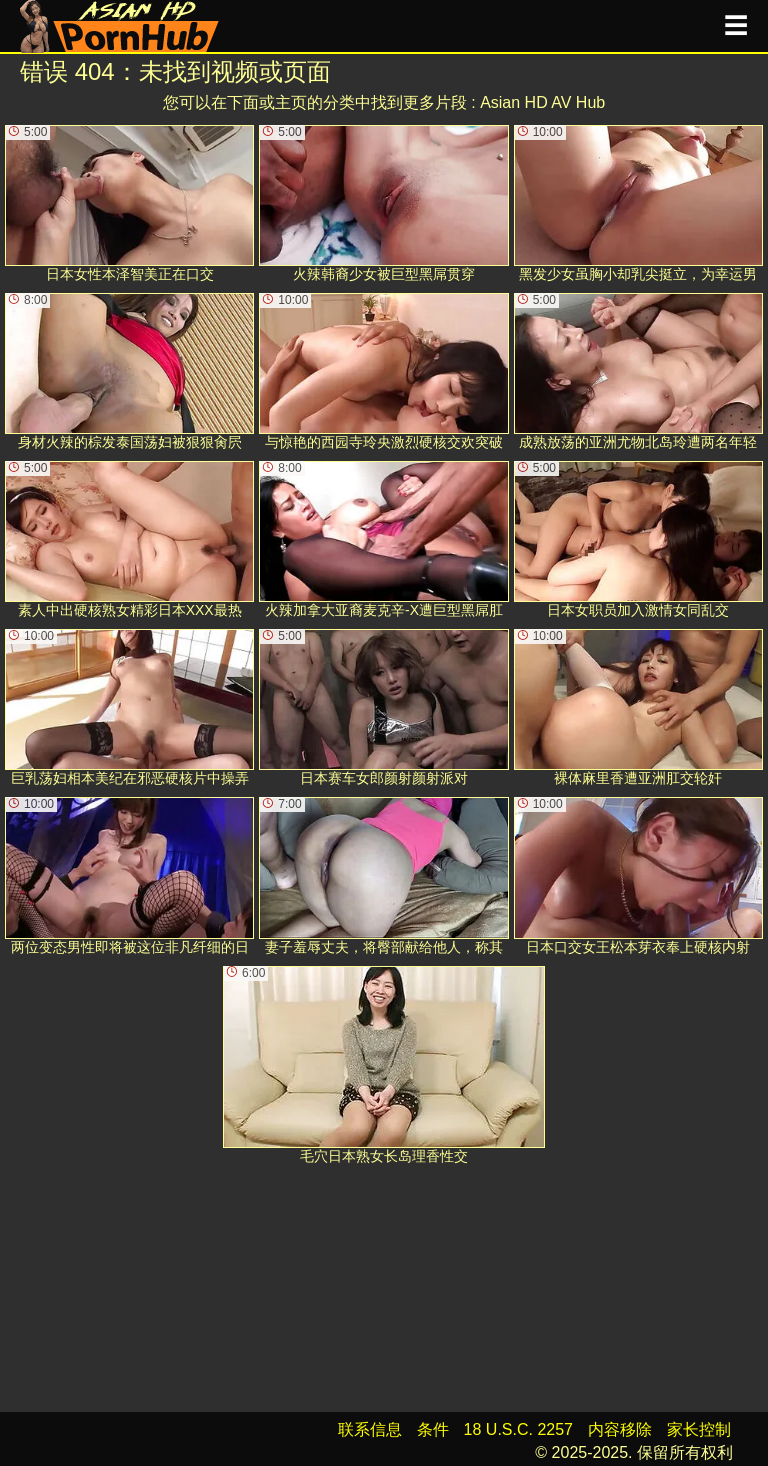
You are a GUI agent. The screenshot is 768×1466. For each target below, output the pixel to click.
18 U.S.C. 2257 (518, 1429)
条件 (433, 1429)
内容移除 (620, 1429)
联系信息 (370, 1429)
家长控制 (699, 1429)
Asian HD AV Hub (542, 102)
